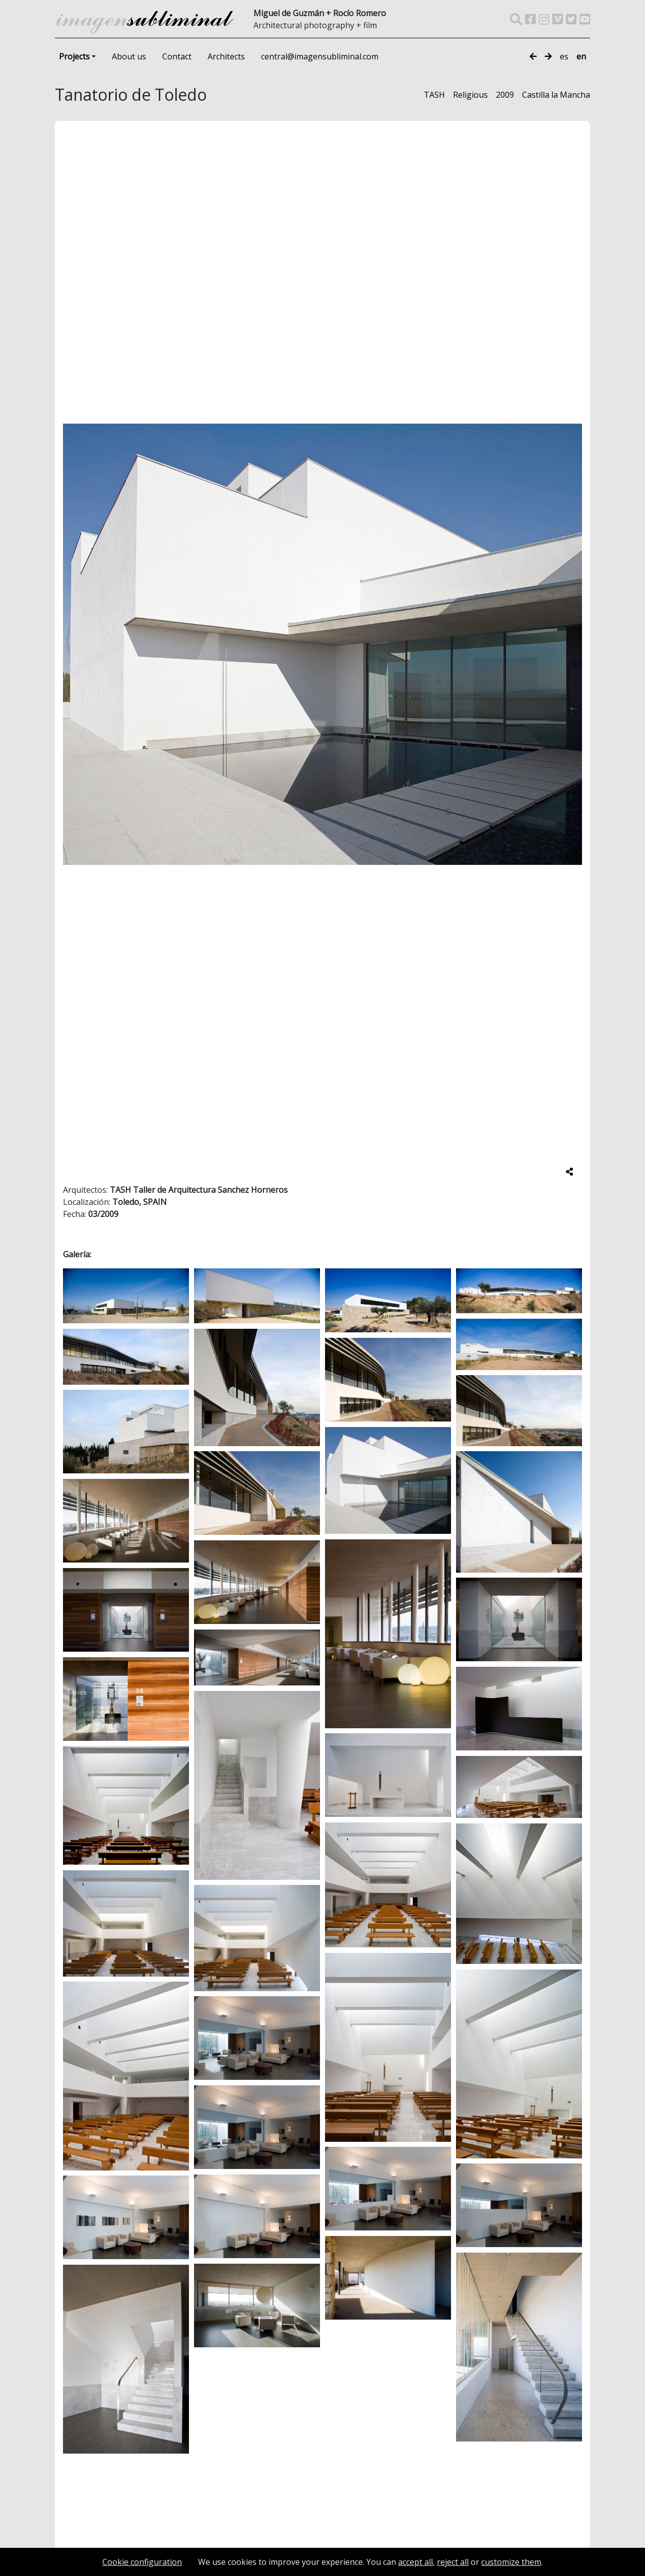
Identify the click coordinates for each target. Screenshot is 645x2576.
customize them (511, 2561)
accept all (415, 2561)
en (581, 56)
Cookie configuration (142, 2561)
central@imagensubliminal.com (319, 56)
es (564, 56)
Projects (74, 56)
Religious (470, 94)
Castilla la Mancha (556, 94)
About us (129, 56)
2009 (505, 94)
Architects (226, 56)
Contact (176, 56)
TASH (434, 94)
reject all (453, 2561)
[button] (576, 640)
